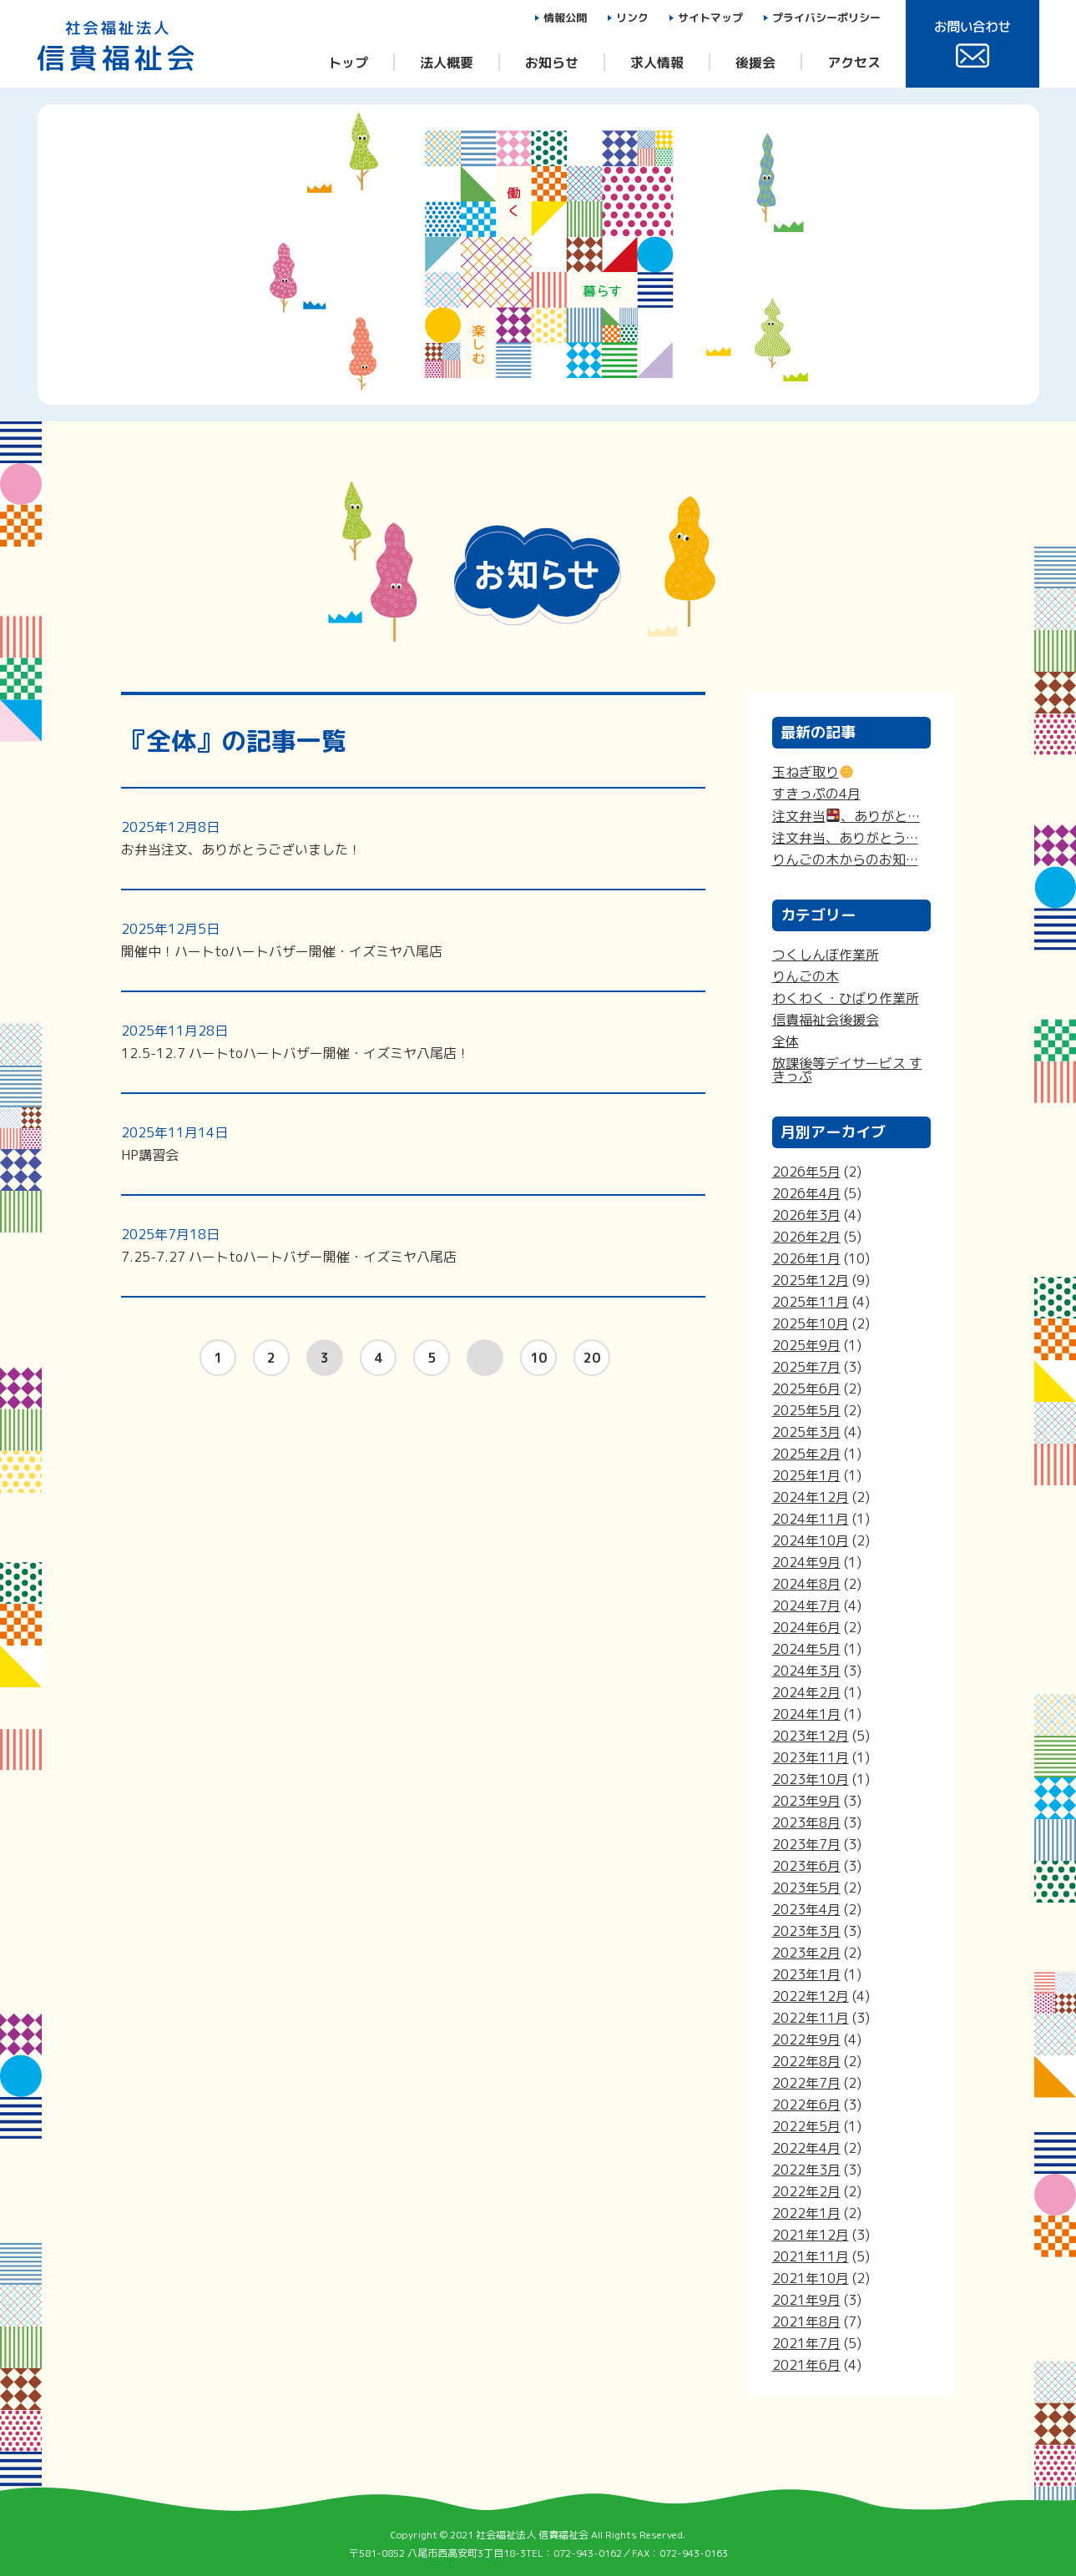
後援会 (755, 62)
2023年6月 (806, 1866)
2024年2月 (806, 1692)
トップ (348, 62)
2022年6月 (806, 2104)
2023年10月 (810, 1779)
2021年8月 (806, 2321)
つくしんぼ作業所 (825, 954)
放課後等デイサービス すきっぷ (847, 1070)
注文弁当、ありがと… (846, 816)
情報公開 (565, 18)
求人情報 (657, 62)
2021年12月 (810, 2235)
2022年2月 (806, 2191)
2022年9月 (806, 2039)
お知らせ (551, 62)
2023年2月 (806, 1952)
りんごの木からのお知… (845, 859)
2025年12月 (810, 1280)
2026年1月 (806, 1258)
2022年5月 (806, 2126)
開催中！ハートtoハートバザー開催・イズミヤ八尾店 (281, 940)
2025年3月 (806, 1432)
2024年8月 (806, 1584)
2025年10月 (810, 1323)
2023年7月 (806, 1844)
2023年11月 (810, 1757)
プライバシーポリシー (826, 18)
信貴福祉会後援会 (825, 1020)
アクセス (854, 62)
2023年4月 (806, 1909)
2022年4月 (806, 2148)
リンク (632, 18)
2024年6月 (806, 1627)
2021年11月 (810, 2256)
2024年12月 (810, 1497)
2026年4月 (806, 1193)
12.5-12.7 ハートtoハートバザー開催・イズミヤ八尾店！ (295, 1041)
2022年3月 (806, 2169)
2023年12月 (810, 1736)
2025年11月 (810, 1302)
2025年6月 (806, 1388)
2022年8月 (806, 2061)
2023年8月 (806, 1822)
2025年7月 (806, 1367)
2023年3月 (806, 1931)
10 (538, 1357)
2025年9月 (806, 1345)
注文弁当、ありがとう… (845, 838)
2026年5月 (806, 1171)
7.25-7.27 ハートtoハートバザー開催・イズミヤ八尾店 (289, 1245)
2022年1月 (806, 2213)
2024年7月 (806, 1605)
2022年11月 (810, 2018)
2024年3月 (806, 1670)
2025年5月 (806, 1410)
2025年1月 (806, 1475)
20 (591, 1357)
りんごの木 (805, 976)
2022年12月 (810, 1996)
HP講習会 (174, 1143)
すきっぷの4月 (816, 793)
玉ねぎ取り (812, 772)
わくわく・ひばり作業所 (845, 998)
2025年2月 (806, 1453)
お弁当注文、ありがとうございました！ (241, 838)
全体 (785, 1041)
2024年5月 (806, 1649)
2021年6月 (806, 2365)
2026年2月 (806, 1237)
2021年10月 (810, 2278)
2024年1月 (806, 1714)
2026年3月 (806, 1215)
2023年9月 (806, 1801)
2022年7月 (806, 2083)
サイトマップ (710, 18)
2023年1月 (806, 1974)
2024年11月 (810, 1519)
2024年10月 (810, 1540)
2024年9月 (806, 1562)
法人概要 (446, 62)
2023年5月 (806, 1887)
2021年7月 (806, 2343)
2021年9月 (806, 2300)
